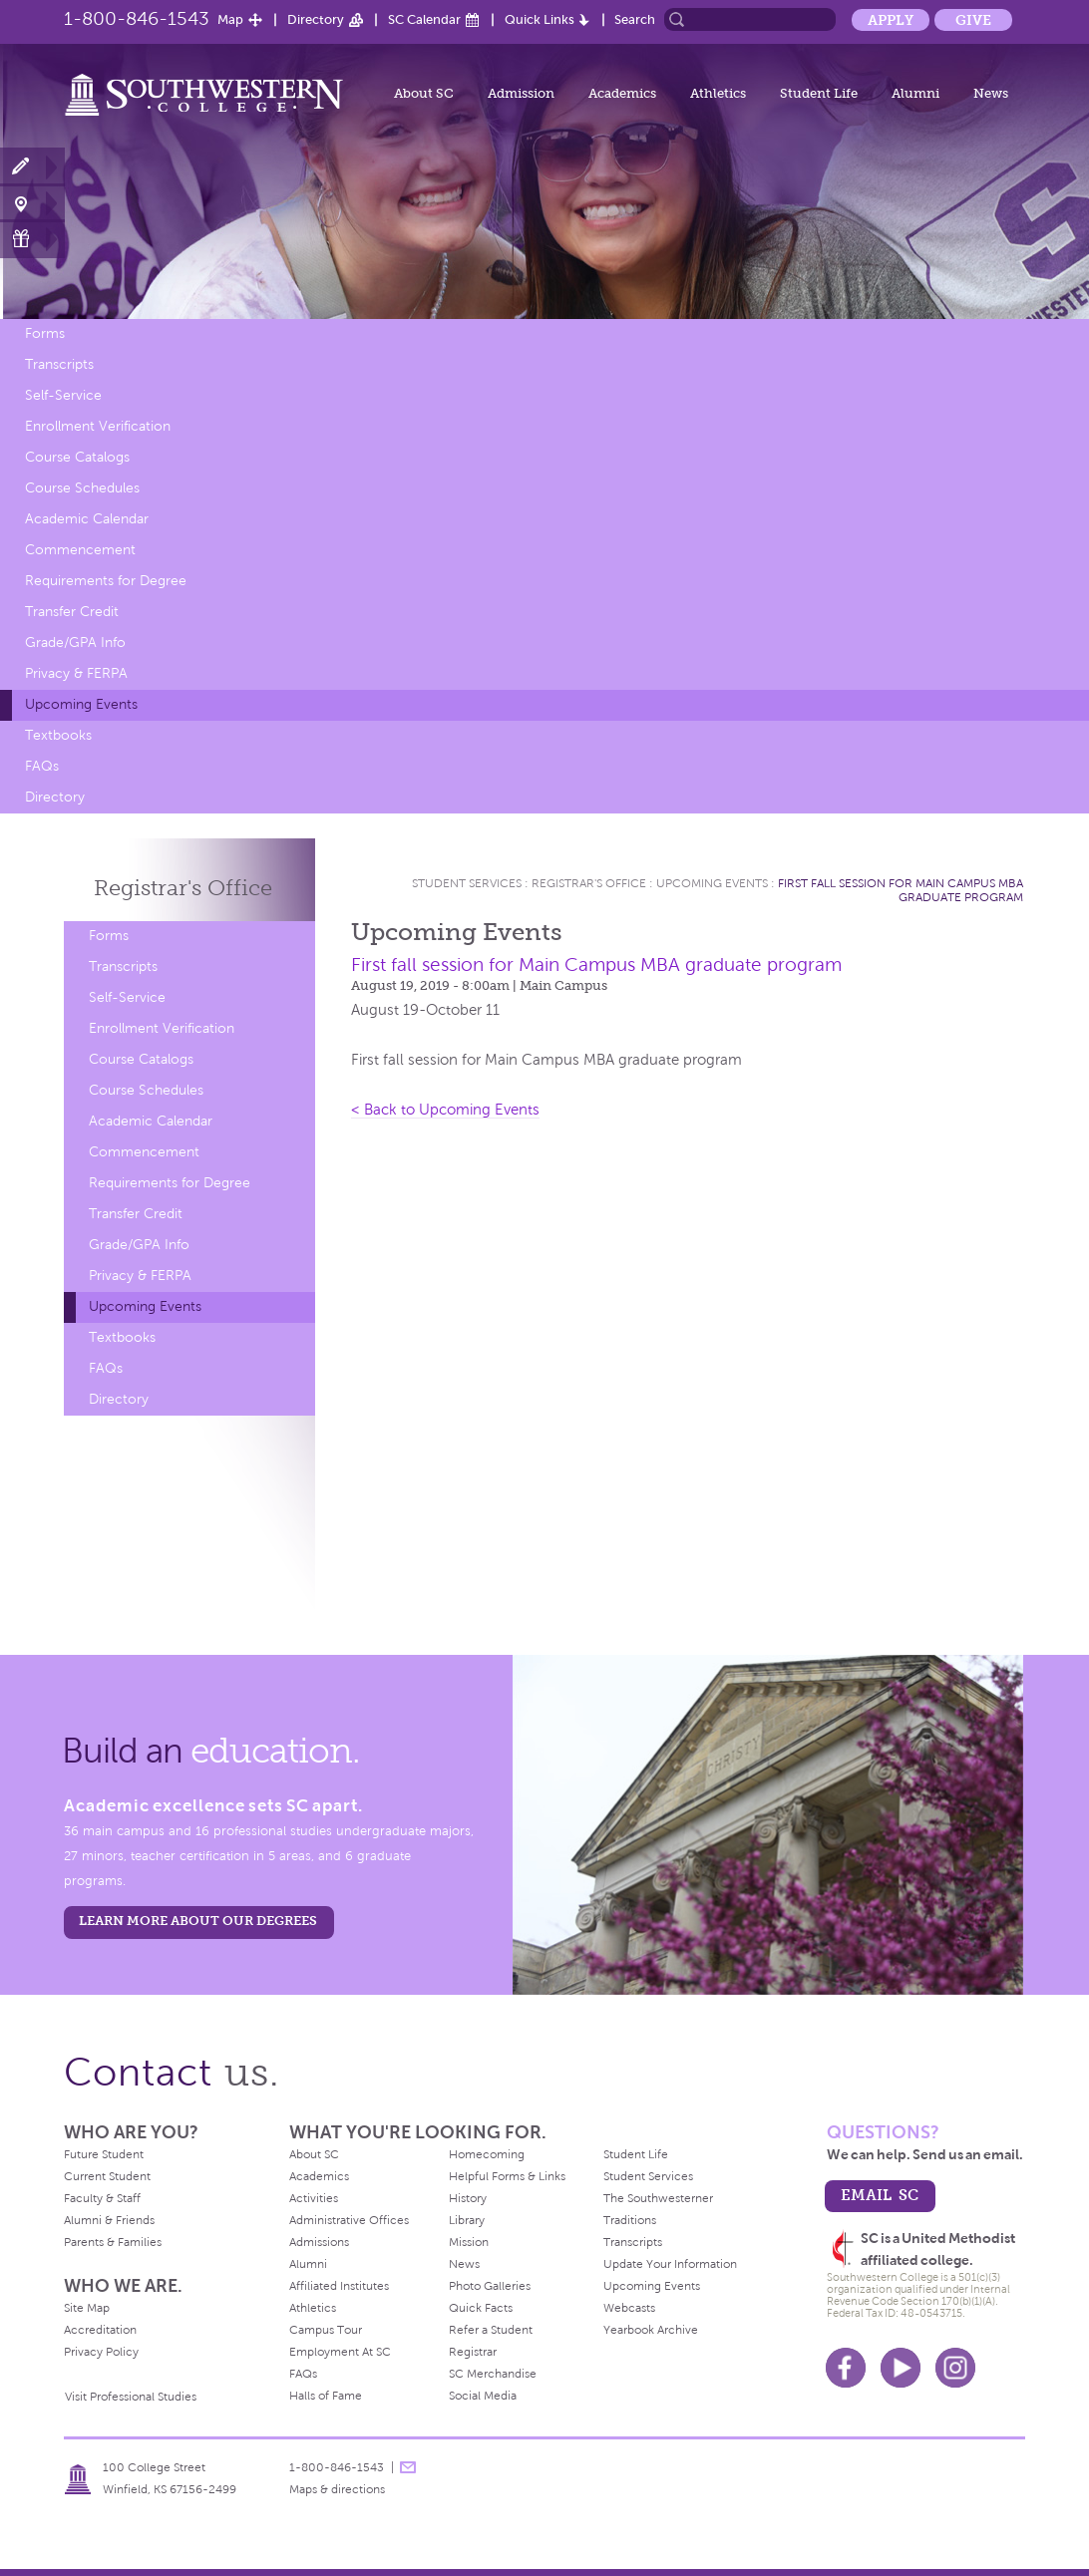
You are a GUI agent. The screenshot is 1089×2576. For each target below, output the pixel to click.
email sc (879, 2194)
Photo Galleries (490, 2286)
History (468, 2198)
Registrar (473, 2352)
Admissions (319, 2242)
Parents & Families (113, 2242)
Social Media (483, 2396)
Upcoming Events (81, 704)
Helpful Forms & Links (507, 2176)
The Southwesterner (658, 2198)
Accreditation (100, 2330)
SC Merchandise (493, 2374)
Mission (469, 2242)
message (408, 2467)
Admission (521, 93)
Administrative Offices (349, 2220)
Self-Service (63, 395)
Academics (622, 93)
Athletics (718, 93)
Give (973, 20)
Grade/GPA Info (75, 642)
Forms (45, 333)
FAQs (42, 766)
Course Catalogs (77, 457)
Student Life (819, 93)
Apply (890, 20)
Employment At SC (340, 2352)
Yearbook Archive (650, 2330)
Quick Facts (481, 2308)
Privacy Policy (101, 2352)
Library (467, 2220)
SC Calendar (424, 19)
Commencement (80, 549)
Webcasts (629, 2308)
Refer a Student (491, 2330)
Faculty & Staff (102, 2198)
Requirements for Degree (105, 580)
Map (230, 19)
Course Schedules (82, 488)
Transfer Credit (72, 611)
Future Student (104, 2154)
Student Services (467, 883)
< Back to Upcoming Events (445, 1110)
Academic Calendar (87, 518)
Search (634, 19)
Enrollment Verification (98, 426)
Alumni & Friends (109, 2220)
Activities (313, 2198)
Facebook (846, 2368)
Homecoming (487, 2154)
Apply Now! (32, 167)
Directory (315, 19)
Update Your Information (670, 2264)
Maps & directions (337, 2489)
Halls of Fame (325, 2396)
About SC (424, 93)
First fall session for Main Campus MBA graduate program (900, 890)
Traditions (629, 2220)
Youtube (900, 2368)
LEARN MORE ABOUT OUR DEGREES (198, 1920)
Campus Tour (325, 2330)
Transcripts (59, 364)
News (990, 93)
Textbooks (58, 735)
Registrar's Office (589, 883)
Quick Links (539, 19)
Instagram (955, 2368)
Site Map (87, 2308)
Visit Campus (32, 202)
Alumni (915, 93)
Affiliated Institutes (339, 2286)
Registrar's (183, 887)
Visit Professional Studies (130, 2397)
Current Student (107, 2176)
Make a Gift (32, 238)
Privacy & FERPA (76, 673)
